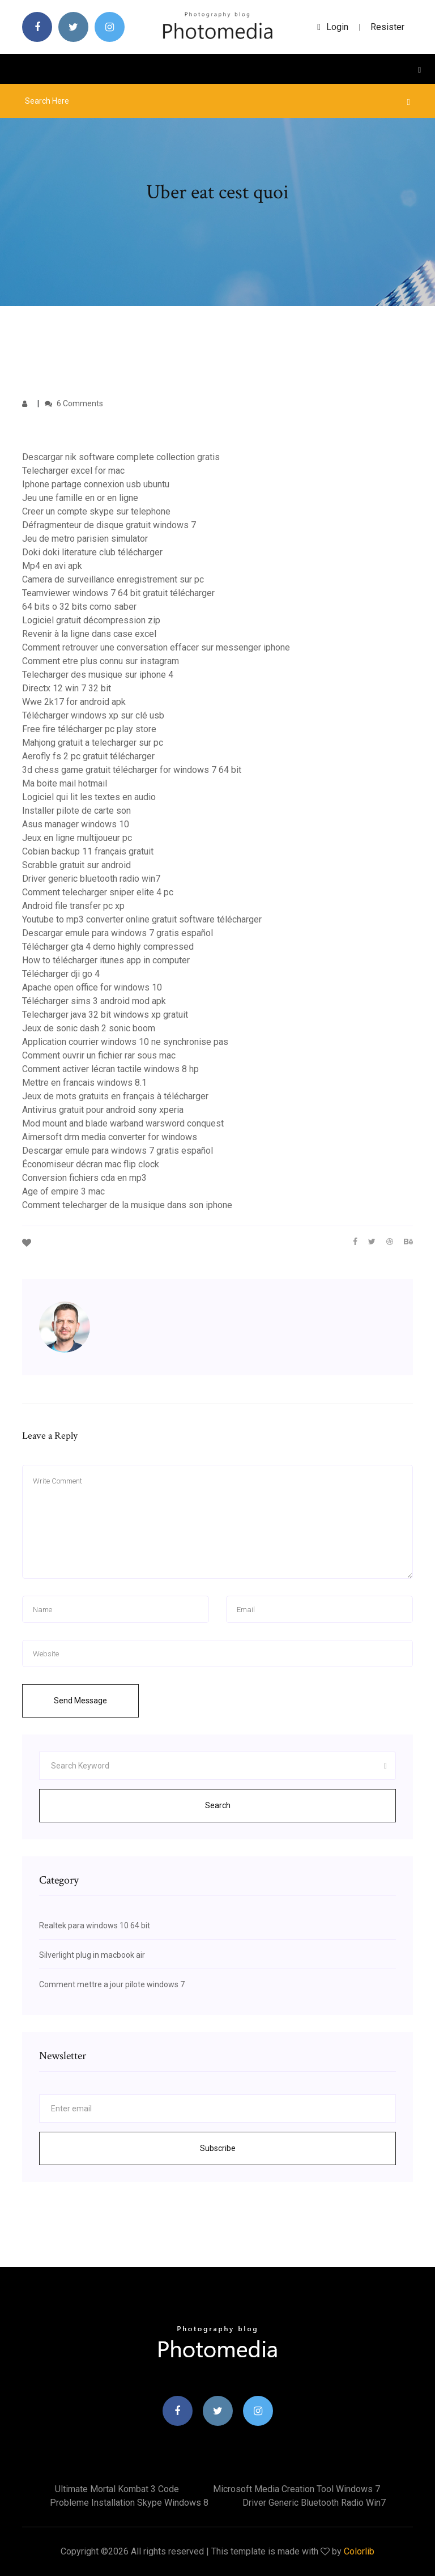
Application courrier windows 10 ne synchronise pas (125, 1041)
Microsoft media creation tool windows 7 (296, 2489)
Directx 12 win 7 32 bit (66, 688)
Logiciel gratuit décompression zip (91, 620)
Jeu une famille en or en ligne (80, 497)
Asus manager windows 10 (75, 824)
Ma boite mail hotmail (64, 783)
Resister (387, 27)
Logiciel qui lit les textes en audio (89, 797)
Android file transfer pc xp (73, 905)
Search (218, 1805)
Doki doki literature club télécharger (92, 552)
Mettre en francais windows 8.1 (84, 1082)
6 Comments (74, 403)
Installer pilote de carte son (76, 810)
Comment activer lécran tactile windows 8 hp (110, 1069)
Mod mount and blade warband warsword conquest (123, 1123)
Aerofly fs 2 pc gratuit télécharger (88, 756)
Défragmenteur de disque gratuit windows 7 (109, 525)
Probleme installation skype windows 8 (129, 2502)
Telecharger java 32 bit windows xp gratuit (105, 1014)
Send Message (80, 1700)
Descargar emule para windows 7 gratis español (117, 933)
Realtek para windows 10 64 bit (94, 1925)
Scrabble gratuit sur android (76, 865)
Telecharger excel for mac (73, 470)
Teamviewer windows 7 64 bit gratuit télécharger (118, 593)
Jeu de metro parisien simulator (85, 538)
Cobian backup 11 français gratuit (87, 851)
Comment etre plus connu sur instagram (100, 661)
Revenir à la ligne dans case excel (89, 633)
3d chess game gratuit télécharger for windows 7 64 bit (131, 769)
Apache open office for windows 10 (92, 987)
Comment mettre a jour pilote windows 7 (112, 1984)
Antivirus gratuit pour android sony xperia (103, 1109)
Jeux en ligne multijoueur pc (77, 837)
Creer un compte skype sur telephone (96, 511)
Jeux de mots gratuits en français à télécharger (115, 1096)
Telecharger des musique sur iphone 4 (97, 674)
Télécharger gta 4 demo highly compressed (108, 946)
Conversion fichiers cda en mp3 (84, 1177)
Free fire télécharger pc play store (89, 729)
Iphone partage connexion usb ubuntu (95, 484)
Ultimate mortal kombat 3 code (117, 2489)
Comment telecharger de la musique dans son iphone (127, 1205)
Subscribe (218, 2148)
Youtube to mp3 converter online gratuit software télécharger (142, 919)
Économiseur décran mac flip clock (90, 1164)
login (332, 27)
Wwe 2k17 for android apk (74, 701)
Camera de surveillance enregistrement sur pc (113, 579)
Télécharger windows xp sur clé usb (93, 715)
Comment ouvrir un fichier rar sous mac (99, 1055)
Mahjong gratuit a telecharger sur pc (92, 742)
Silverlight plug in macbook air (92, 1954)
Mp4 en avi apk (52, 565)
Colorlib (359, 2551)
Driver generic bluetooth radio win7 (91, 878)
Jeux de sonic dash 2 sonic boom (88, 1028)
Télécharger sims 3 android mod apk (94, 1001)
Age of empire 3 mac (63, 1191)
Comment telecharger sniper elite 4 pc (97, 892)
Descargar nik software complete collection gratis (121, 457)
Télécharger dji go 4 (61, 973)
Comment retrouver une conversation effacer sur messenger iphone (156, 647)
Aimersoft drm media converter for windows (109, 1137)
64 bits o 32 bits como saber (79, 606)
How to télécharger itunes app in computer (106, 960)
